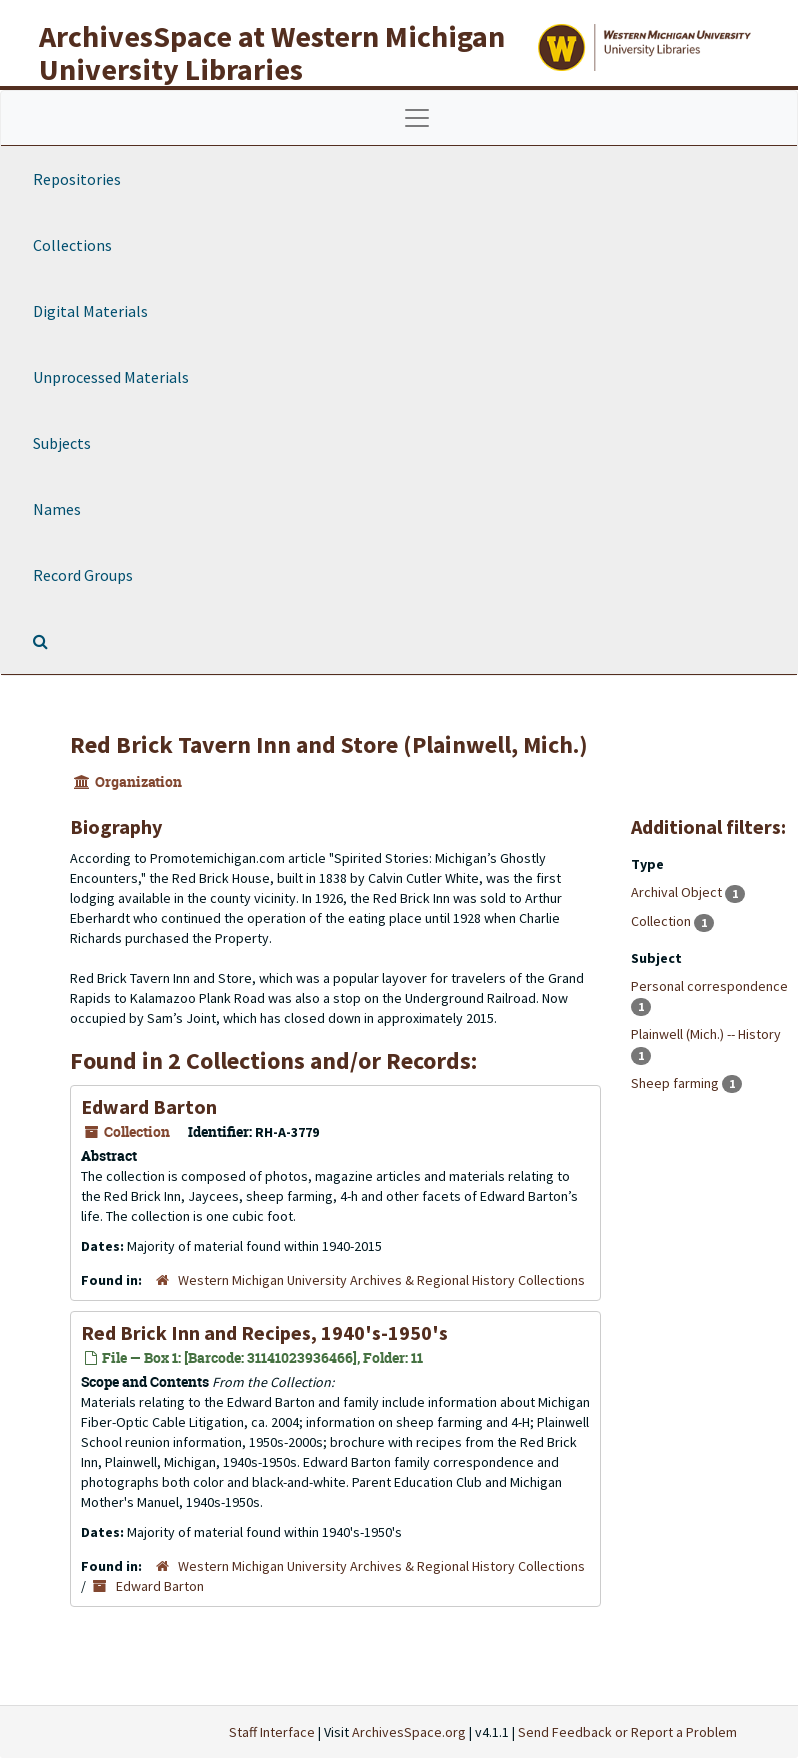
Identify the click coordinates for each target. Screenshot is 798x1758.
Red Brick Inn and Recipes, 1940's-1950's (264, 1332)
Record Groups (83, 575)
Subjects (62, 443)
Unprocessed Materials (111, 377)
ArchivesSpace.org (409, 1732)
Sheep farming (676, 1083)
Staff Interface (272, 1732)
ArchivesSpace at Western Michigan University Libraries (272, 52)
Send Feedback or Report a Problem (627, 1732)
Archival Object (678, 892)
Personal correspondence (709, 986)
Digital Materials (90, 311)
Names (57, 509)
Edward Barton (149, 1106)
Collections (72, 245)
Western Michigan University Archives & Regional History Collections (381, 1280)
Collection (662, 921)
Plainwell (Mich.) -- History (706, 1034)
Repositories (77, 179)
